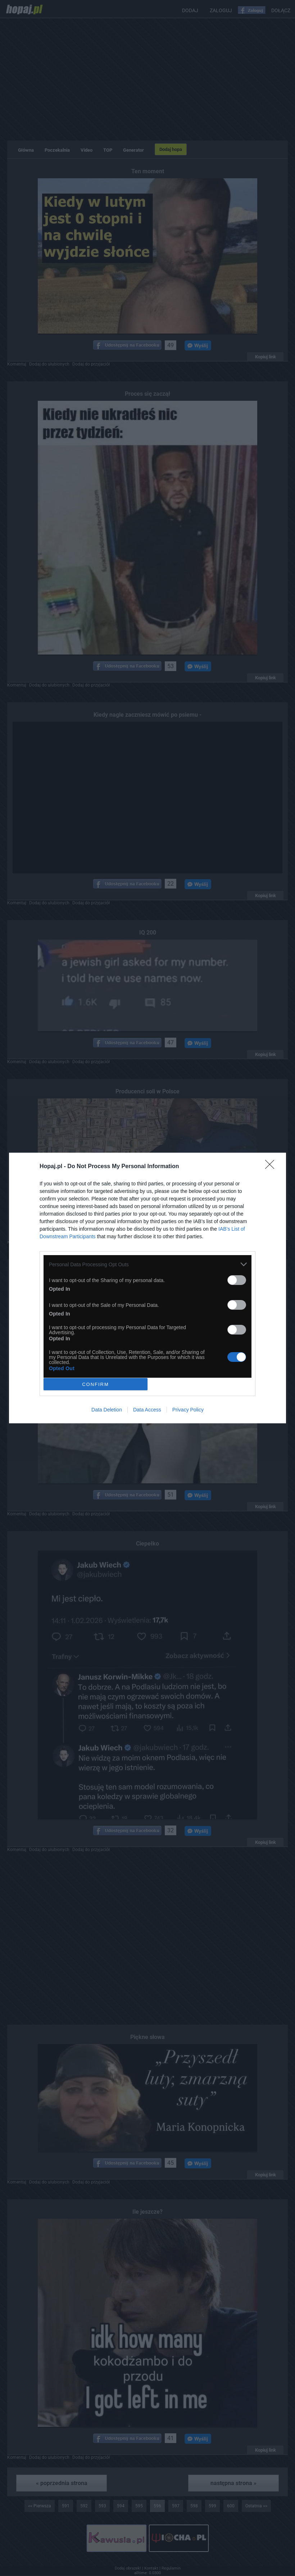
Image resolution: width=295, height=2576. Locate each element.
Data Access (147, 1410)
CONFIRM (95, 1384)
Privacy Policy (188, 1410)
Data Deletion (106, 1410)
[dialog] (147, 1288)
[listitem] (147, 1264)
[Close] (272, 1167)
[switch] (236, 1280)
